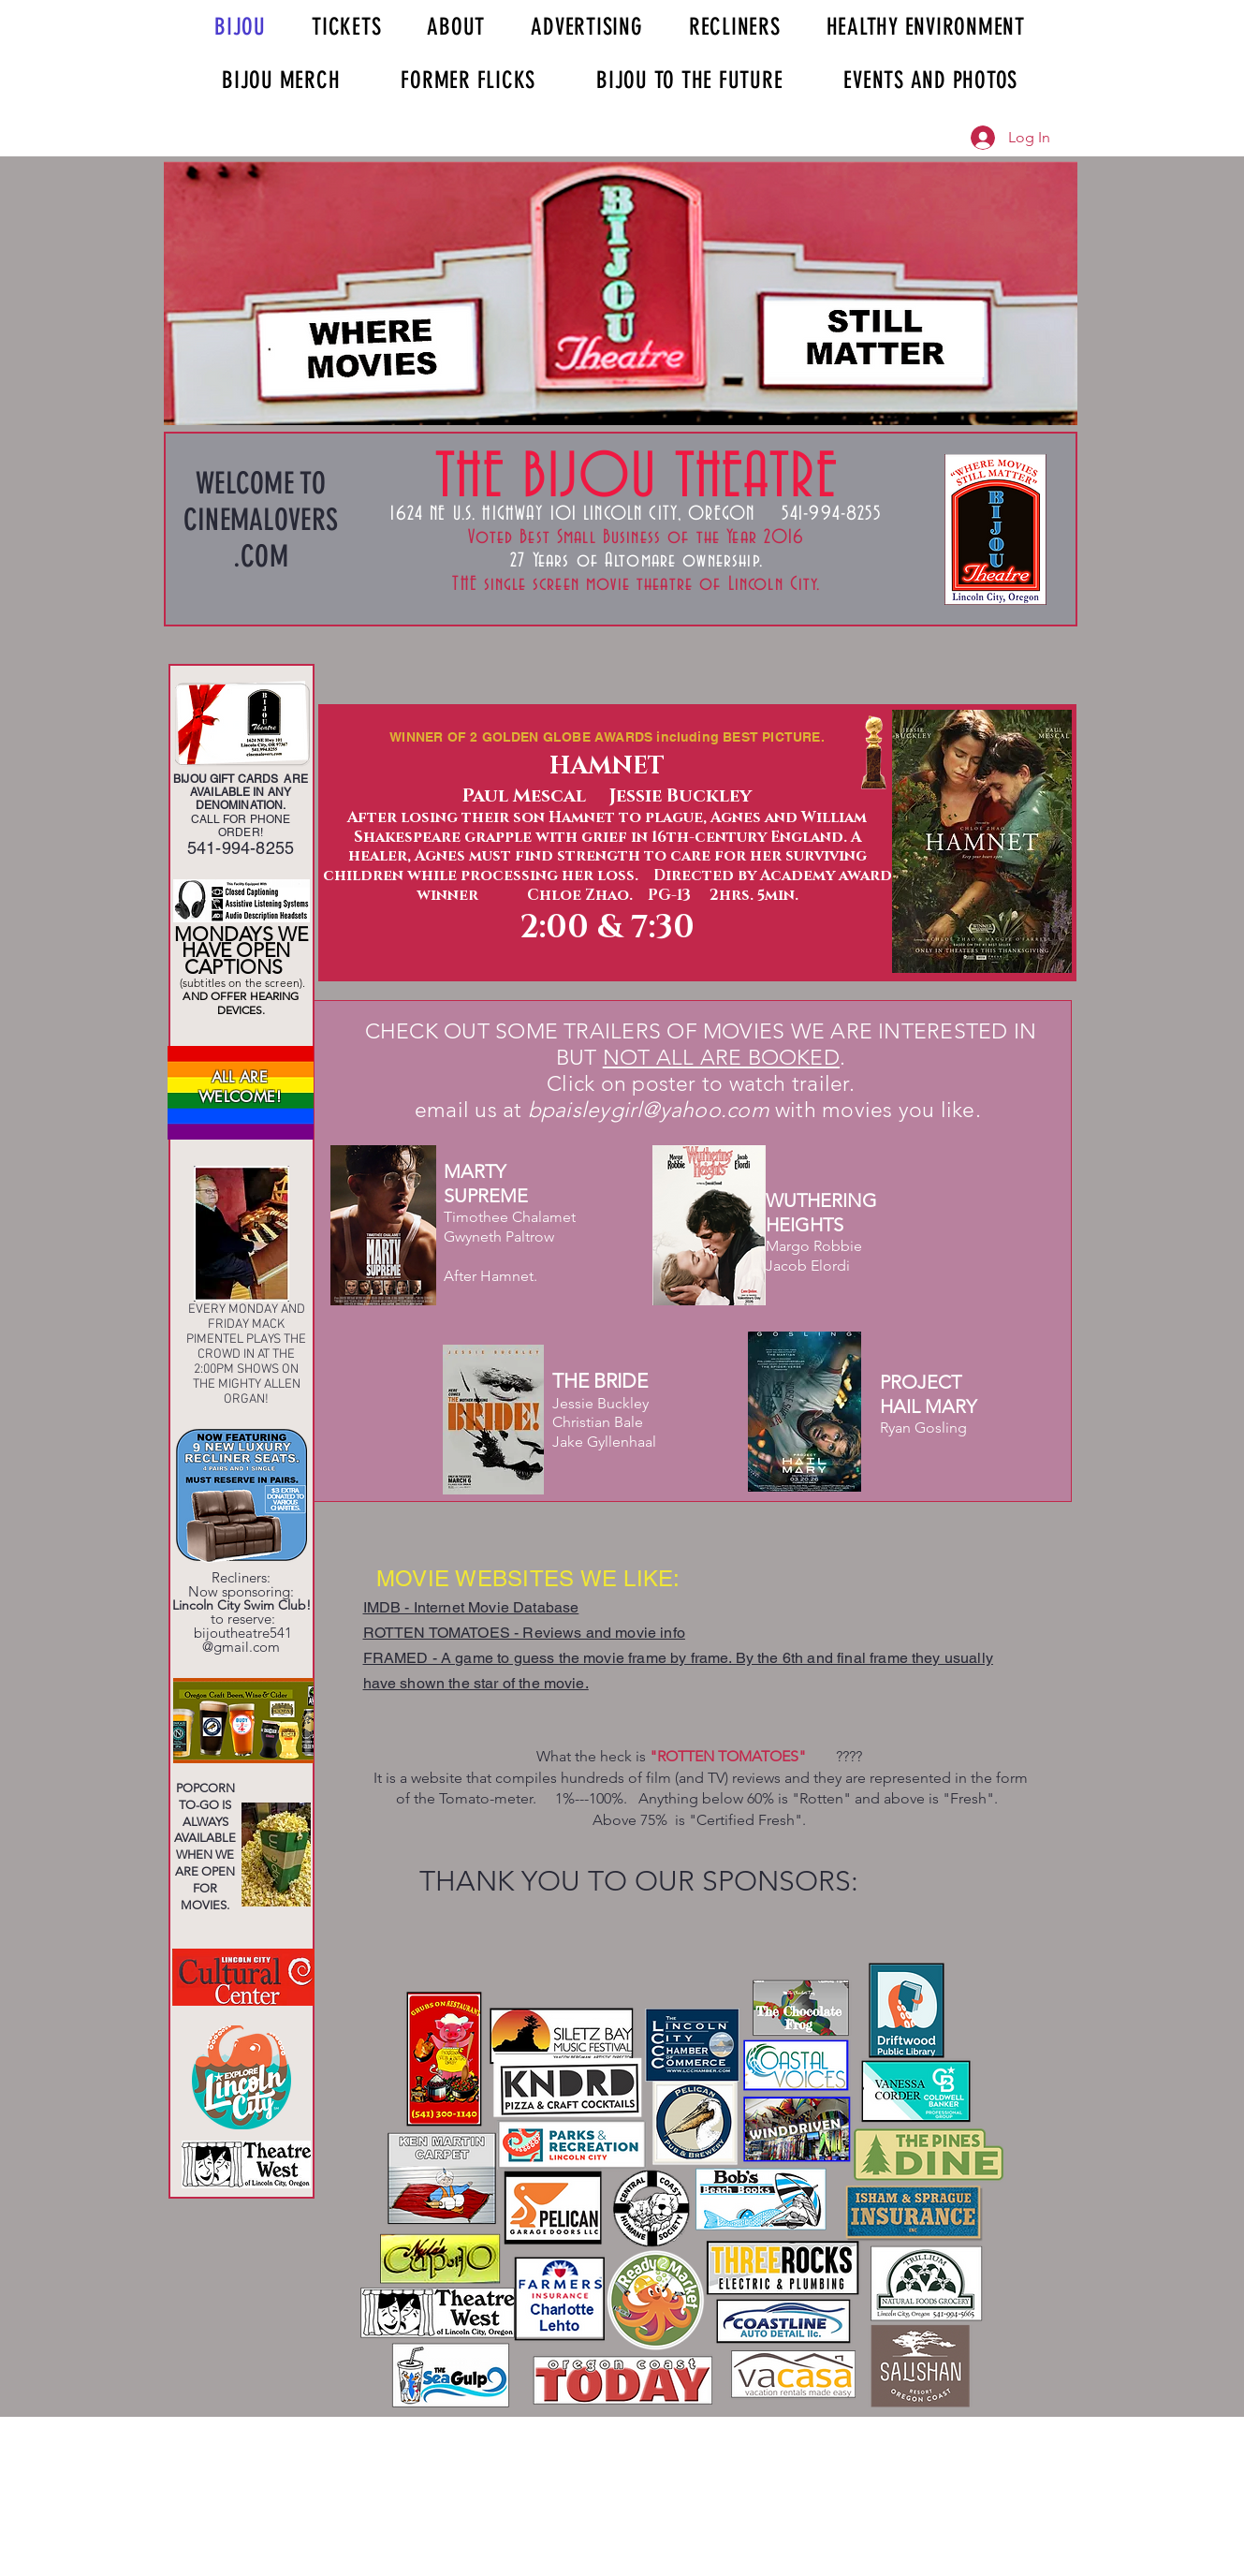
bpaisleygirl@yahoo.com (648, 1110)
